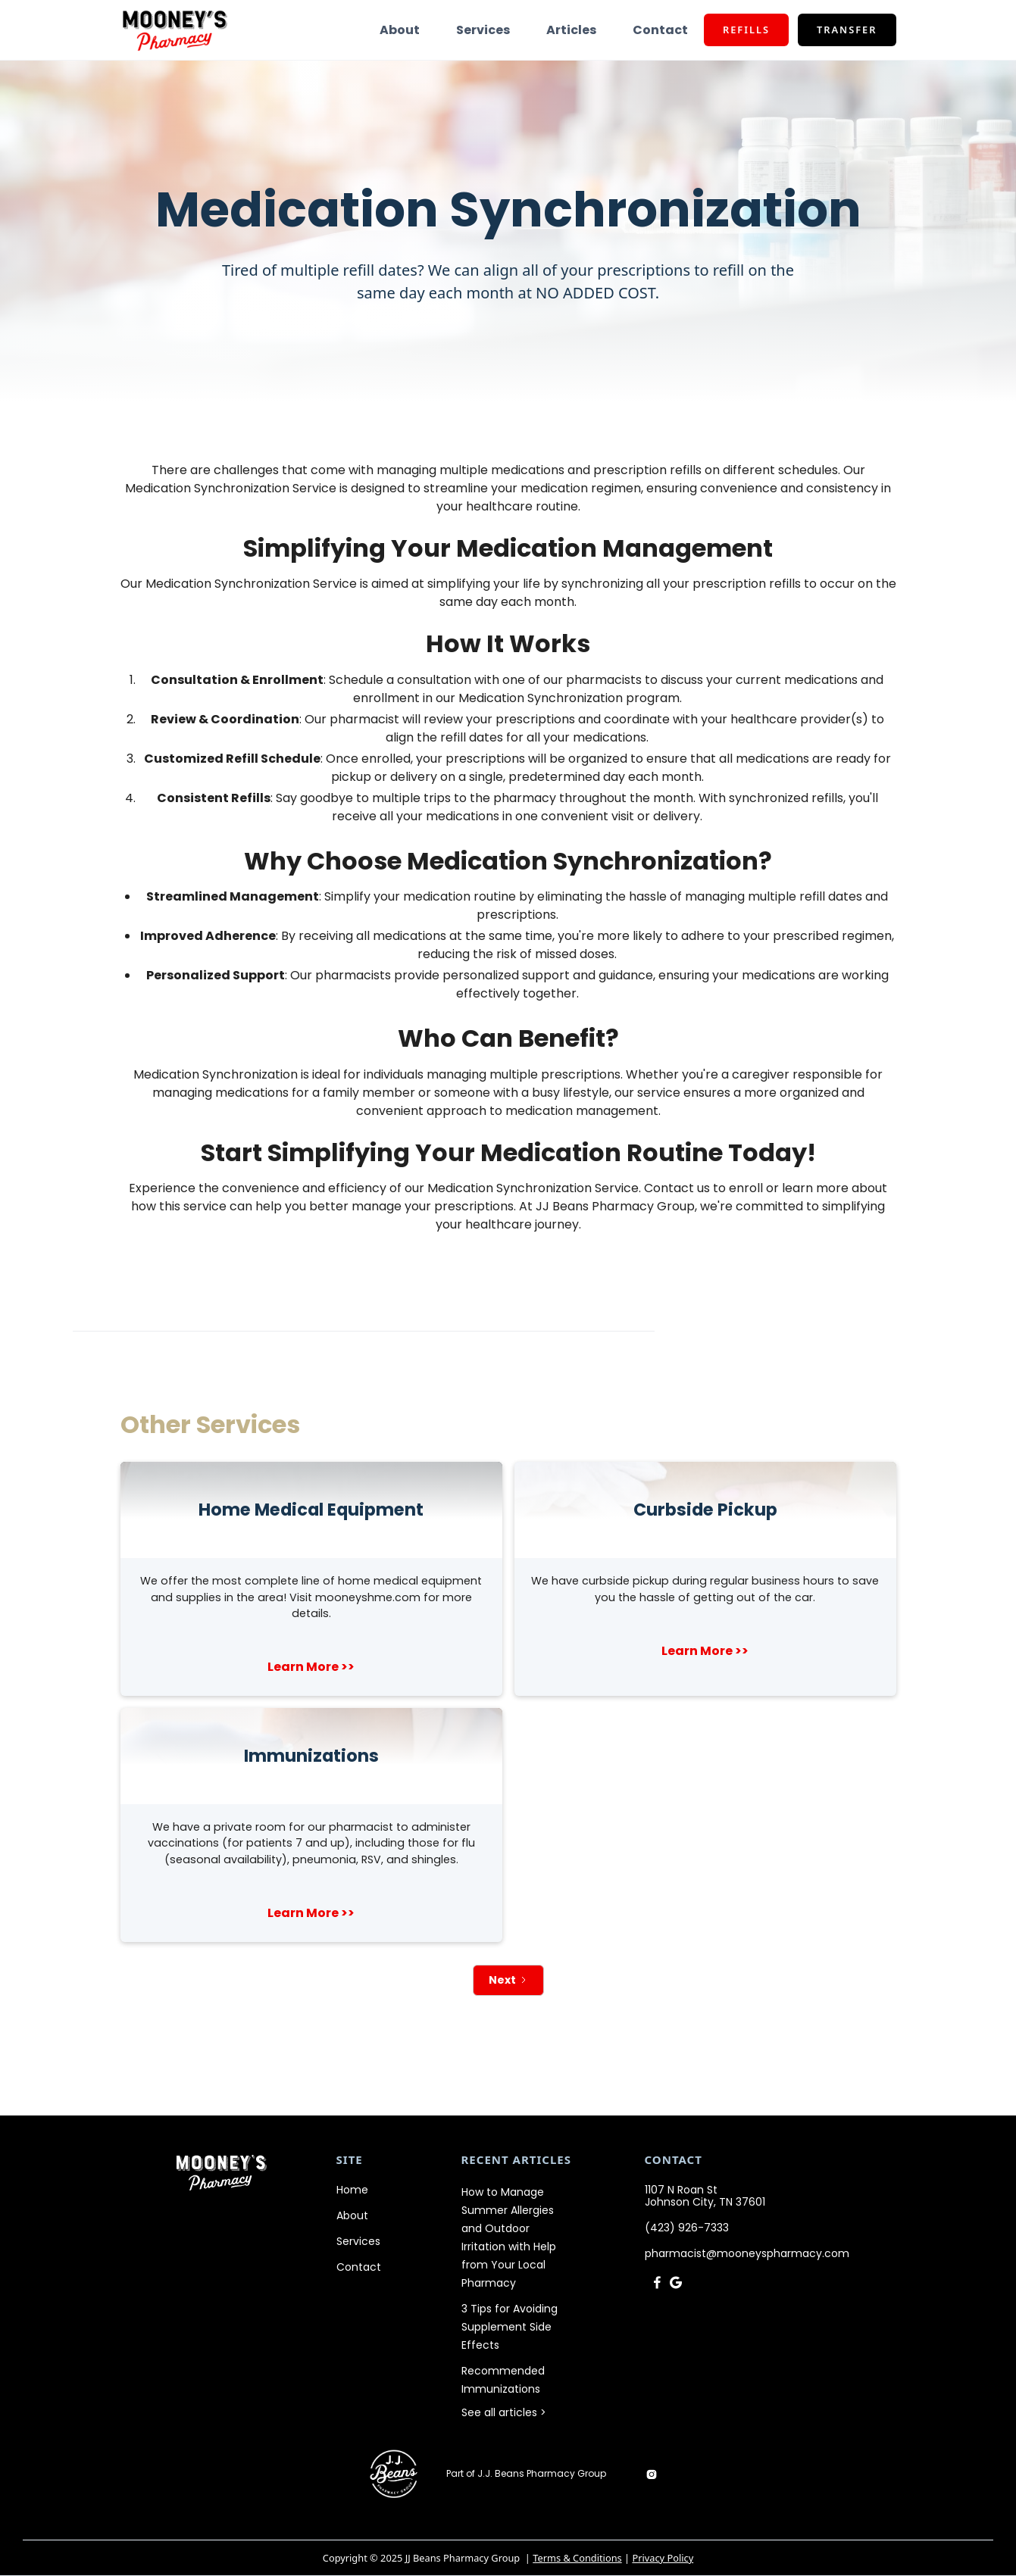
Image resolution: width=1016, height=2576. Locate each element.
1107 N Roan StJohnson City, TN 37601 (705, 2196)
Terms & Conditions (577, 2558)
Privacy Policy (662, 2558)
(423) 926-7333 (687, 2228)
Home (352, 2190)
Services (483, 30)
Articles (571, 30)
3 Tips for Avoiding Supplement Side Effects (509, 2327)
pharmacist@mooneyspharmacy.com (747, 2253)
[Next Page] (508, 1980)
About (400, 30)
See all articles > (503, 2412)
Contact (660, 30)
